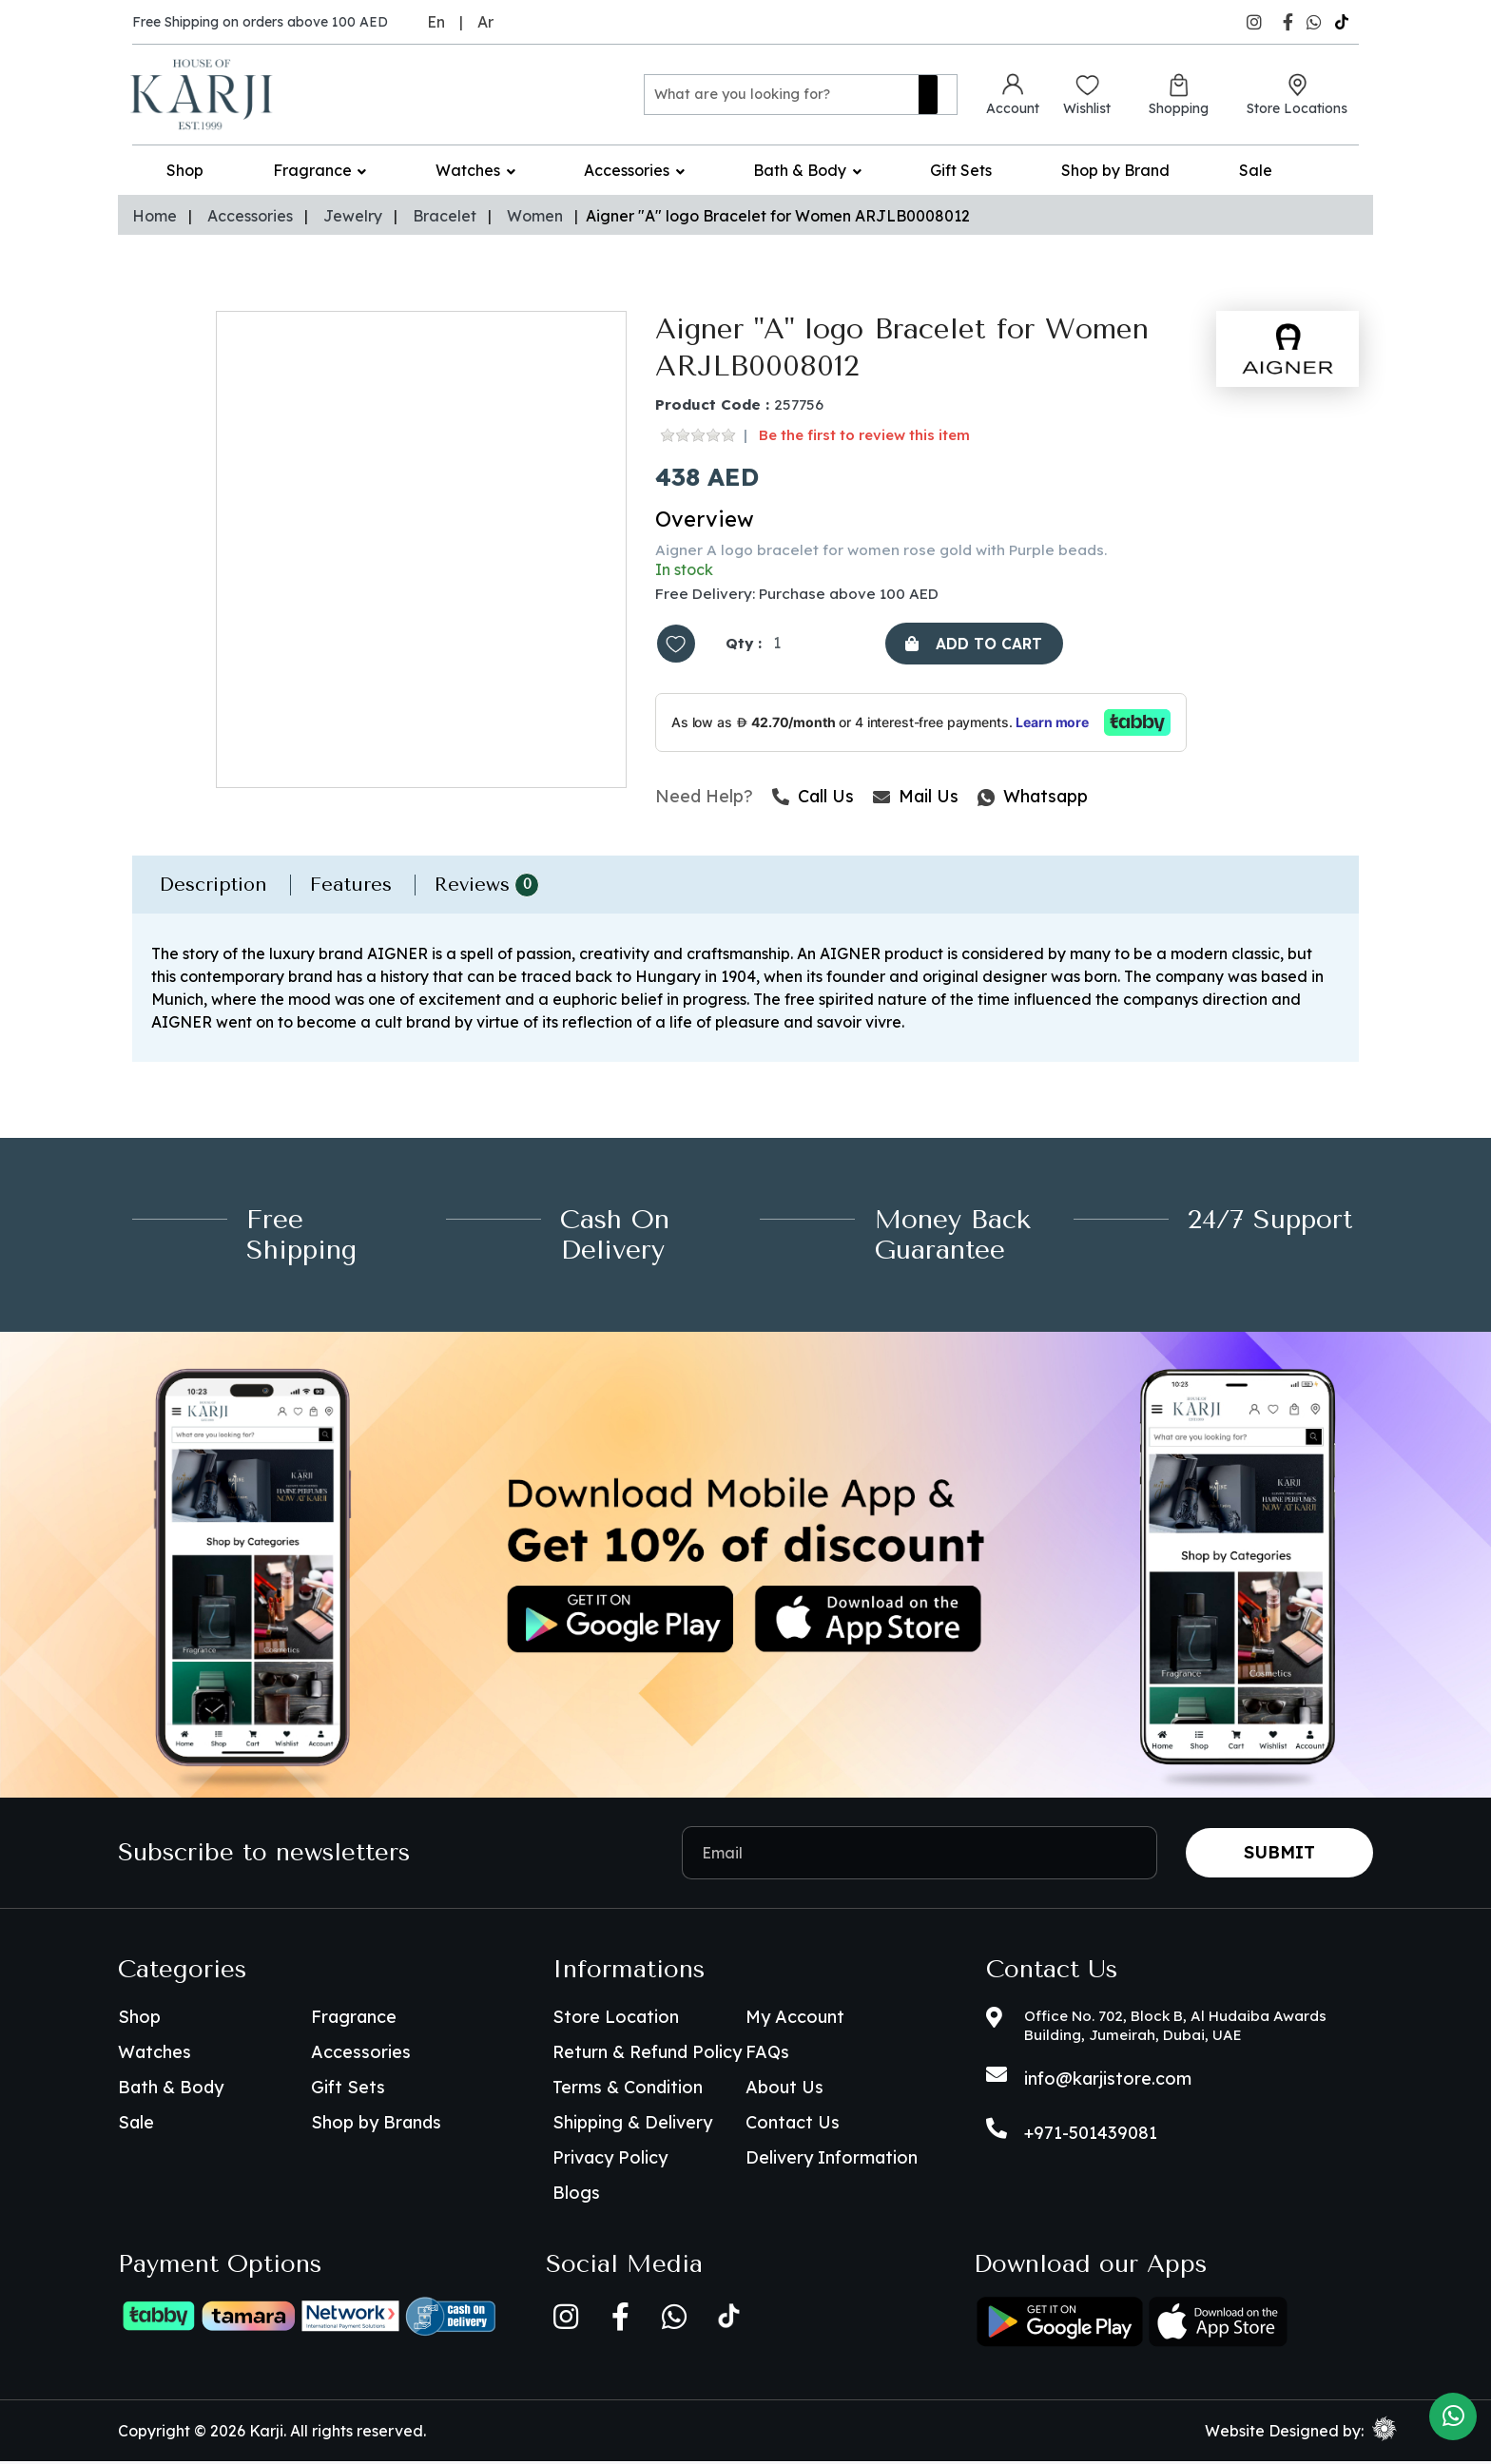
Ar (485, 21)
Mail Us (915, 800)
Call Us (813, 800)
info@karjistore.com (1107, 2081)
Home (154, 215)
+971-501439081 (1090, 2135)
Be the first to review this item (864, 436)
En (436, 21)
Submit (1279, 1855)
